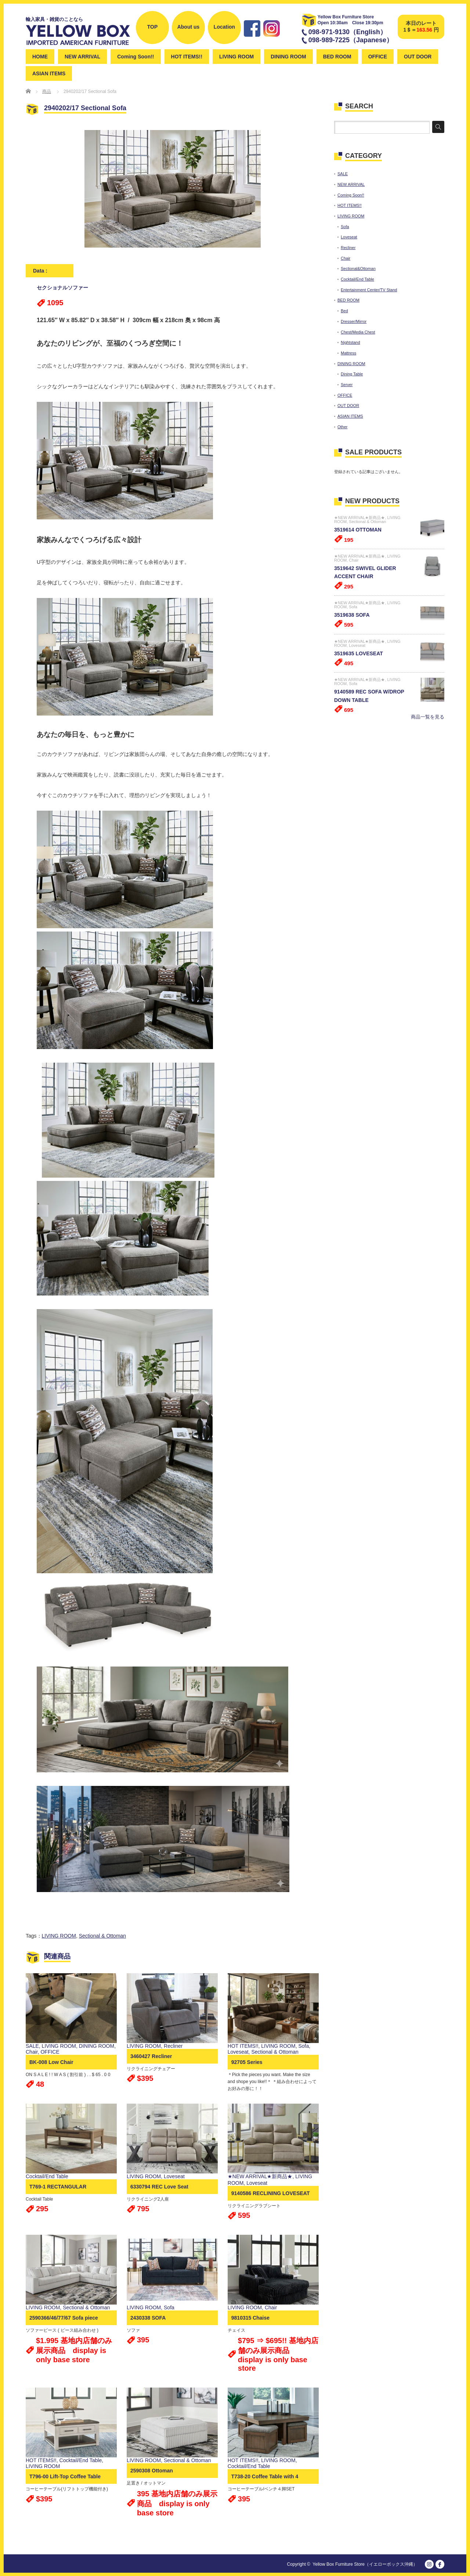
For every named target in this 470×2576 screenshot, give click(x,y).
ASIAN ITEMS (48, 73)
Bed (344, 311)
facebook (439, 2564)
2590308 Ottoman (151, 2471)
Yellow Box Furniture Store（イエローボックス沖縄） (364, 2564)
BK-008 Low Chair (51, 2062)
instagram (271, 40)
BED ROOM (337, 57)
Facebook (252, 40)
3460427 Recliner (151, 2056)
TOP (152, 27)
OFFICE (377, 57)
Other (342, 427)
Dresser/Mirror (353, 321)
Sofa (303, 2046)
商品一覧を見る (427, 717)
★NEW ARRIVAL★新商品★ (260, 2176)
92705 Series (247, 2062)
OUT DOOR (417, 57)
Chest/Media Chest (358, 332)
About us (188, 27)
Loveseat (238, 2052)
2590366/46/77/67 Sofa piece (63, 2318)
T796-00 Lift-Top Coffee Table (65, 2476)
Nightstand (350, 342)
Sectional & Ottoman (102, 1936)
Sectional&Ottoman (358, 268)
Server (346, 384)
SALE (32, 2046)
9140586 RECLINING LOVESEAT (270, 2193)
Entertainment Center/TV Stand (369, 290)
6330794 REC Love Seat (159, 2187)
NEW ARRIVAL (82, 57)
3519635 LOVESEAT (358, 653)
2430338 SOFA (148, 2318)
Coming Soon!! (135, 57)
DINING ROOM (288, 57)
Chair (32, 2052)
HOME (40, 57)
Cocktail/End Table (47, 2176)
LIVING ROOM (236, 57)
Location (224, 27)
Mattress (348, 353)
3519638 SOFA (352, 615)
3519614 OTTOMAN (358, 530)
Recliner (173, 2046)
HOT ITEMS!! (187, 57)
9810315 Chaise (250, 2318)
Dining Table (352, 374)
